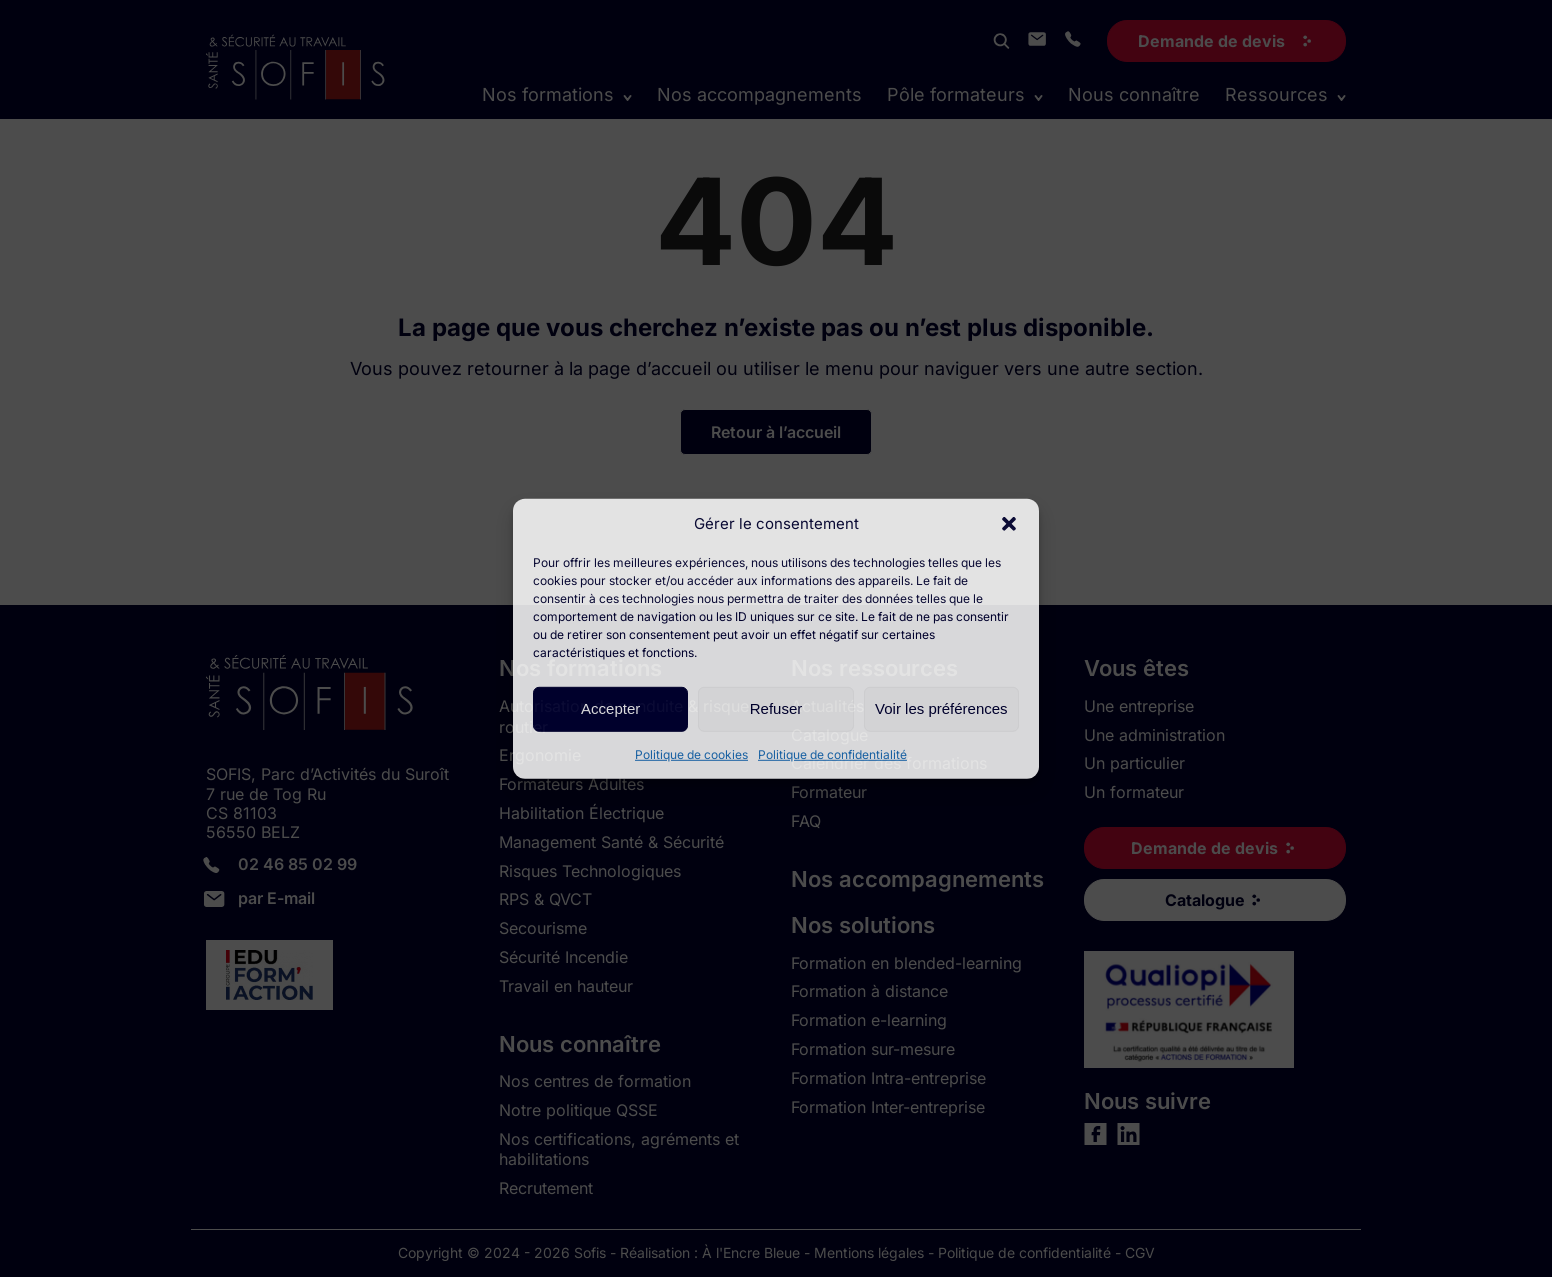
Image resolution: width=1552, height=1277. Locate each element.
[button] (1009, 523)
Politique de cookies (691, 753)
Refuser (776, 708)
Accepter (610, 708)
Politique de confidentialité (832, 753)
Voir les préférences (941, 708)
